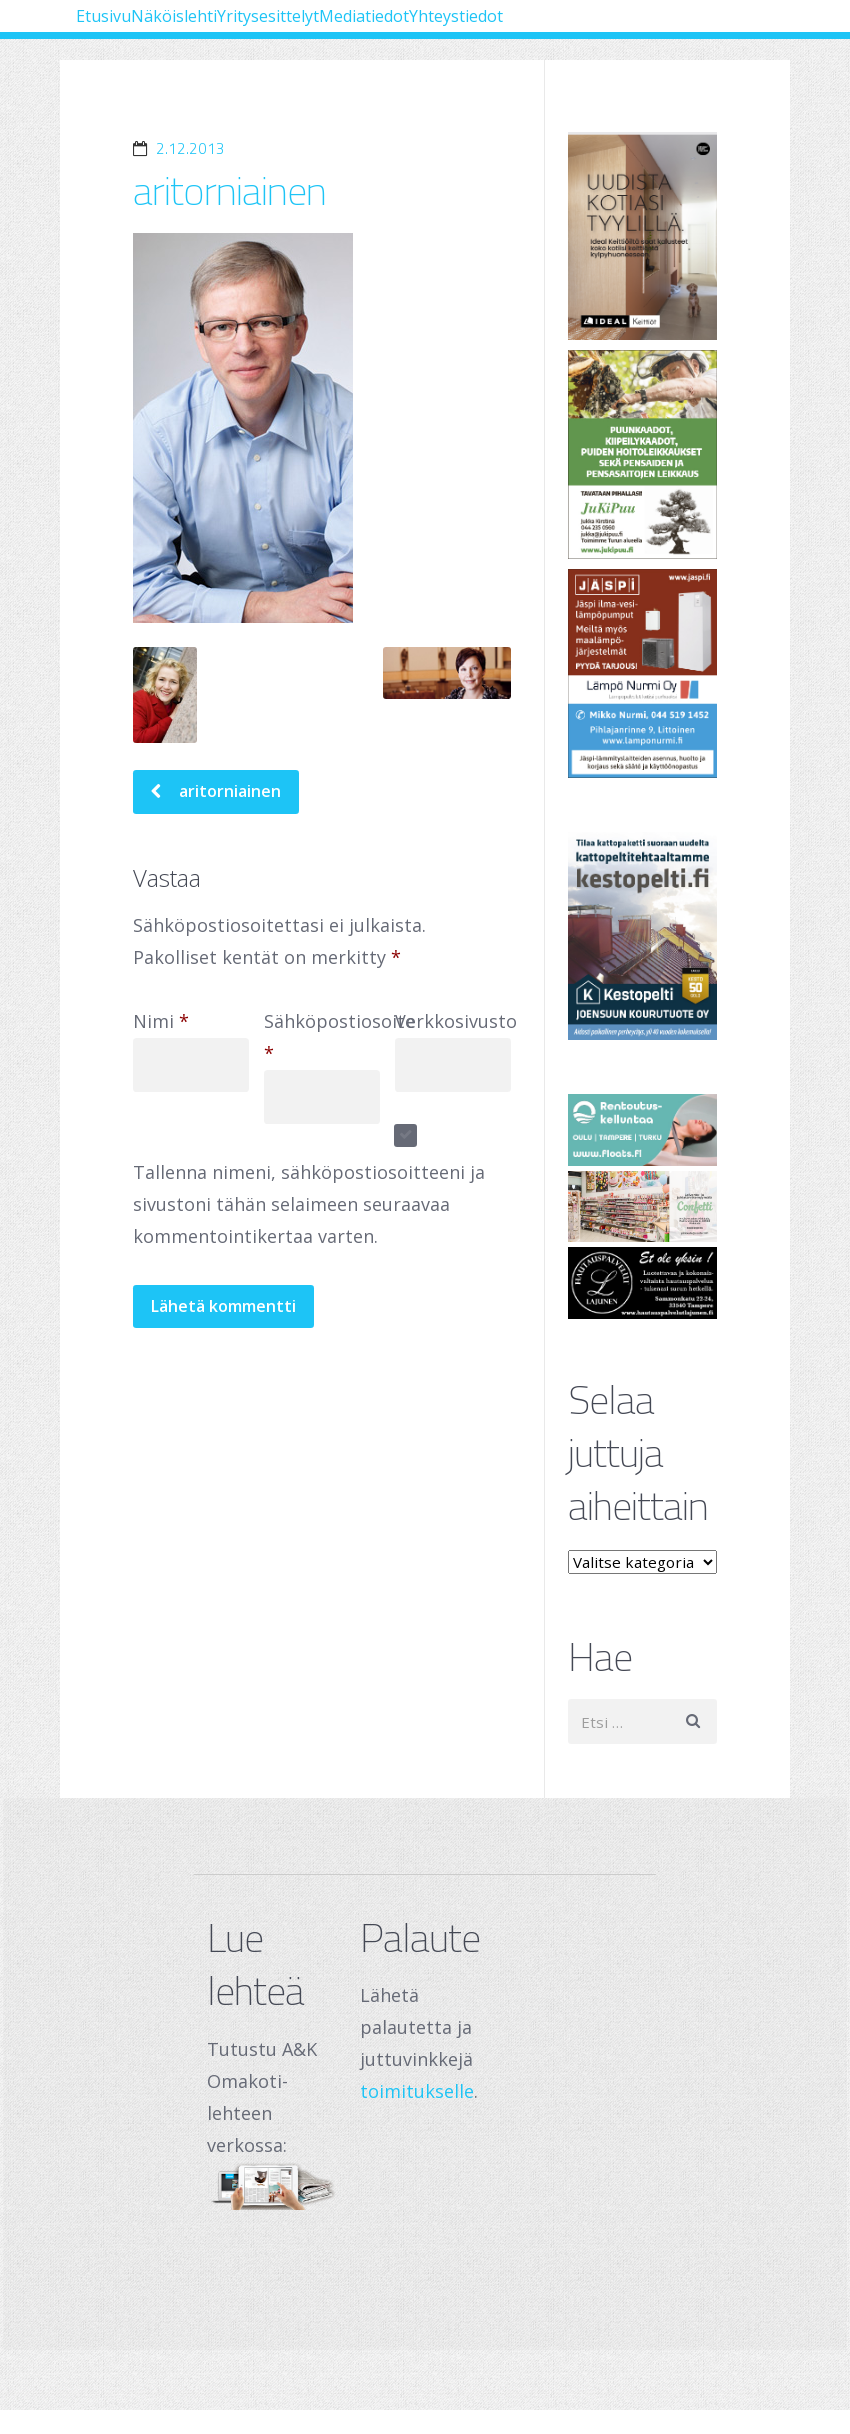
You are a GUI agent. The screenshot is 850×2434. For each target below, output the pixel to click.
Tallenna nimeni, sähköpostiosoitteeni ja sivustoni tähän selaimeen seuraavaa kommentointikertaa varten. (309, 1209)
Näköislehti (249, 30)
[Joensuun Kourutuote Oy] (642, 936)
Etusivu (128, 30)
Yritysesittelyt (399, 30)
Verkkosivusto (456, 1026)
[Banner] (642, 236)
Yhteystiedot (152, 93)
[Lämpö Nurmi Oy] (642, 673)
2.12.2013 (190, 148)
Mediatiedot (552, 30)
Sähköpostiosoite (339, 1042)
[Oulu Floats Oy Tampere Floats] (642, 1129)
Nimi (161, 1026)
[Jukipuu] (642, 454)
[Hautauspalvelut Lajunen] (642, 1282)
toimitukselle (417, 2091)
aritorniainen (229, 190)
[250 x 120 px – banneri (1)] (642, 1206)
